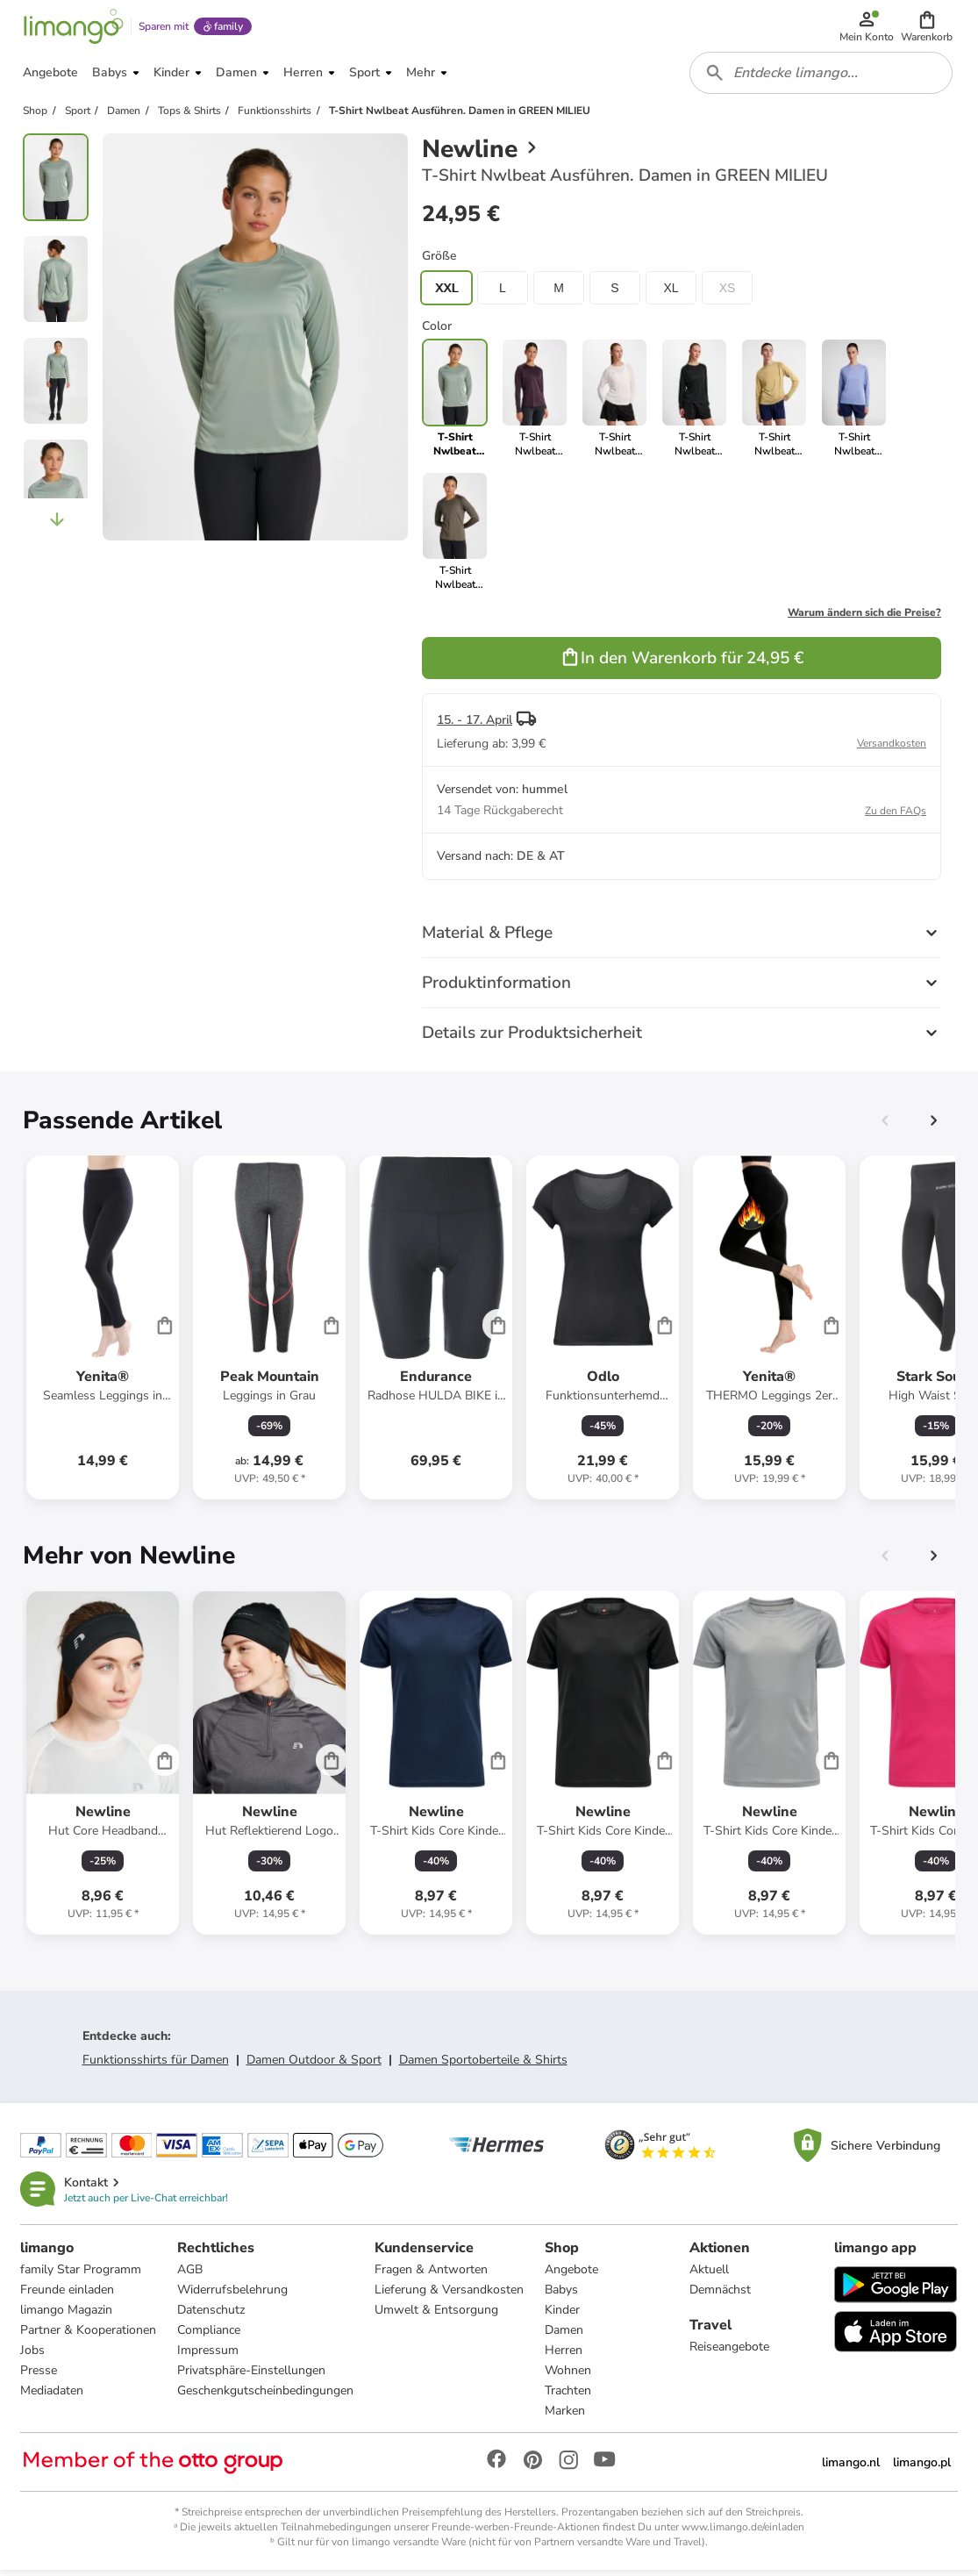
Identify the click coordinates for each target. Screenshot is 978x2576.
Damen (565, 2336)
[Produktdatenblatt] (102, 1333)
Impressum (208, 2356)
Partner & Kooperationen (89, 2336)
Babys (562, 2295)
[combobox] (821, 77)
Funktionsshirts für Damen (155, 2065)
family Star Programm (81, 2275)
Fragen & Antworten (432, 2275)
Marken (566, 2416)
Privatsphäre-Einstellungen (252, 2376)
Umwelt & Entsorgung (437, 2316)
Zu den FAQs (895, 816)
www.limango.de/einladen (743, 2533)
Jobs (33, 2356)
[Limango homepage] (73, 28)
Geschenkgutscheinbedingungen (266, 2396)
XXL (446, 293)
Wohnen (569, 2376)
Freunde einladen (68, 2295)
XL (670, 293)
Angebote (572, 2275)
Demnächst (720, 2295)
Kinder (563, 2316)
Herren (564, 2356)
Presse (39, 2376)
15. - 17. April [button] (474, 725)
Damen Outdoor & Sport (314, 2065)
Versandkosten (891, 748)
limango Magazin (67, 2316)
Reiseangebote (729, 2352)
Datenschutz (212, 2316)
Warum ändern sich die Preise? (864, 618)
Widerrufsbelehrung (233, 2295)
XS (727, 293)
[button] (927, 28)
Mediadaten (52, 2396)
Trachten (569, 2396)
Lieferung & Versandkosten (450, 2295)
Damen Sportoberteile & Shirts (483, 2065)
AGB (190, 2275)
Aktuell (709, 2275)
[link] (535, 403)
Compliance (209, 2336)
